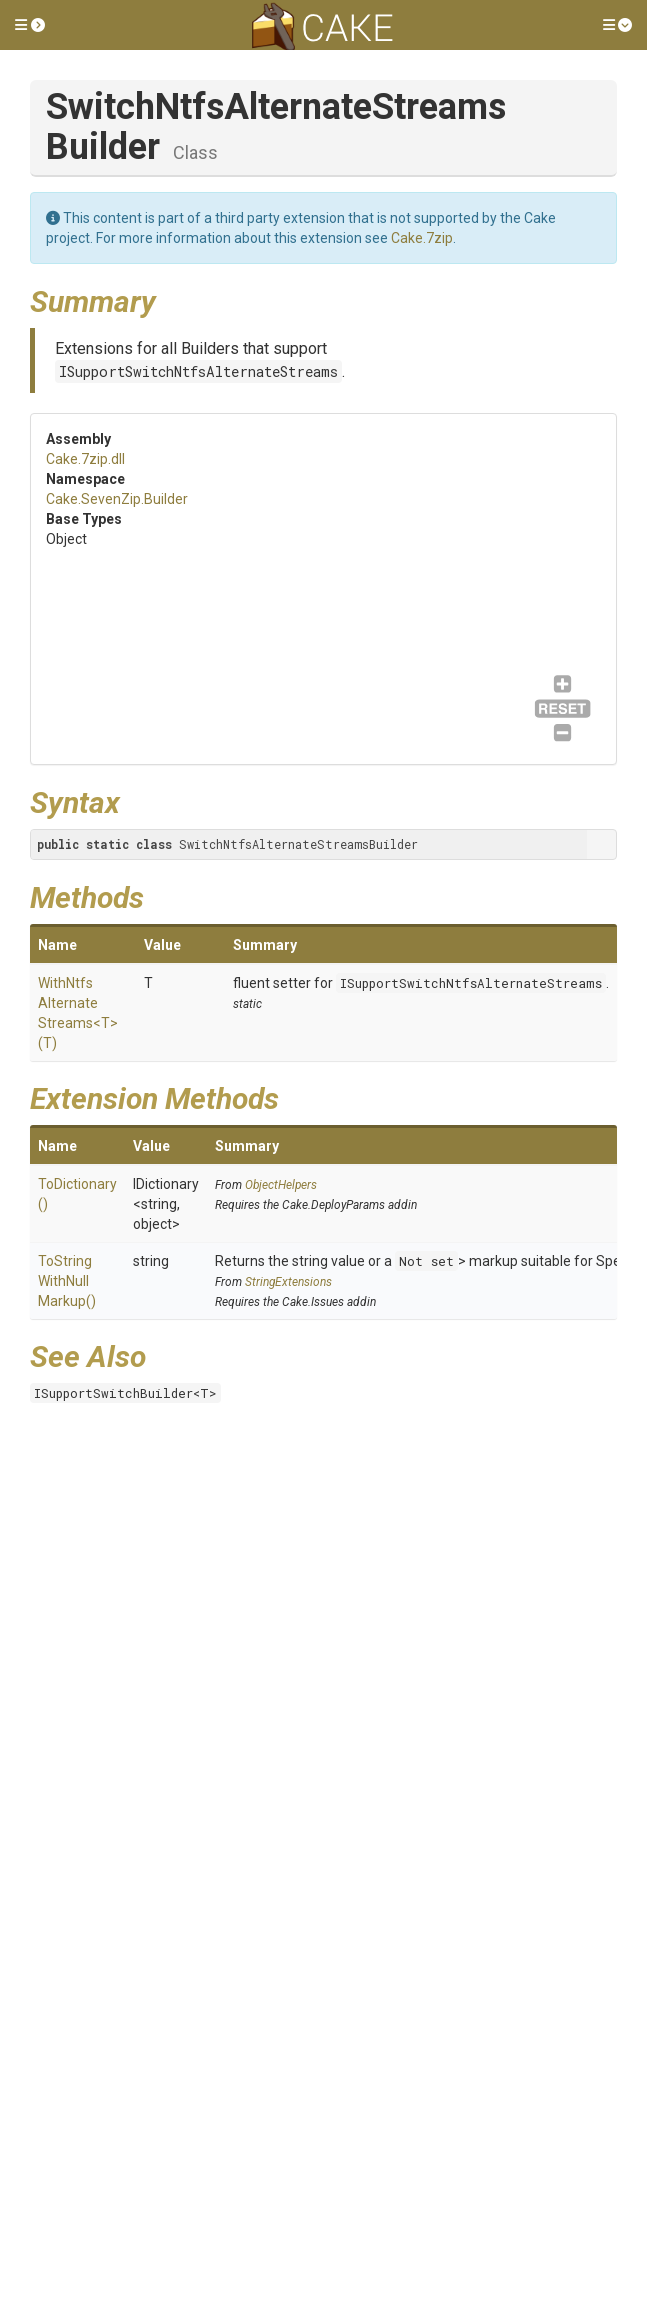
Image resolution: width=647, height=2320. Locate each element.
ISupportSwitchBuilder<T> (125, 1393)
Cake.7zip (422, 238)
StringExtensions (288, 1282)
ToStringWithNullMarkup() (67, 1281)
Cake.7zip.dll (85, 459)
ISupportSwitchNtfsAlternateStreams (198, 371)
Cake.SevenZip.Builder (117, 499)
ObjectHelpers (281, 1185)
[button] (30, 25)
